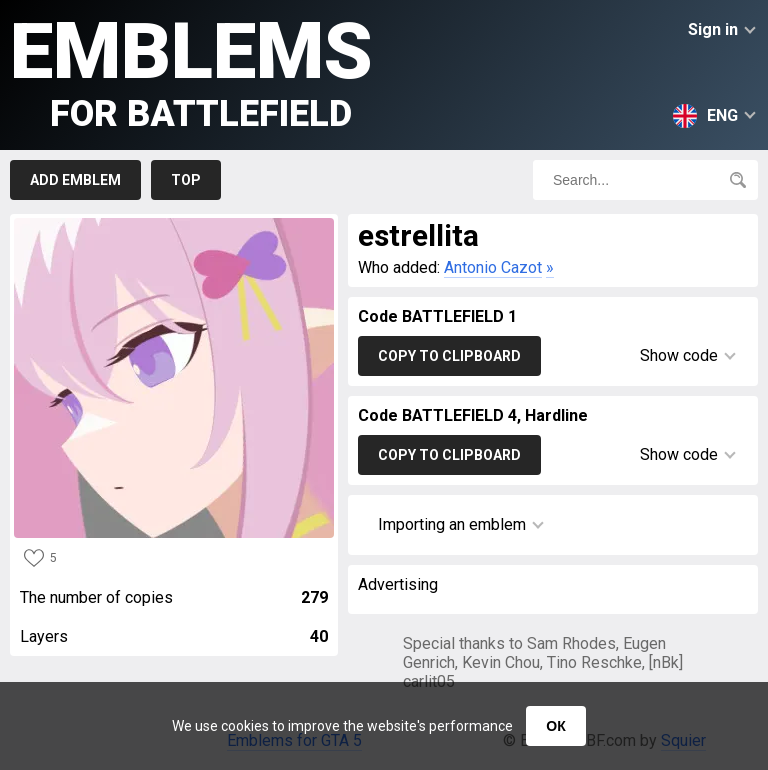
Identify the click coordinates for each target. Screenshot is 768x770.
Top (186, 180)
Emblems (191, 70)
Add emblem (75, 180)
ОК (555, 726)
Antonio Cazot (493, 267)
